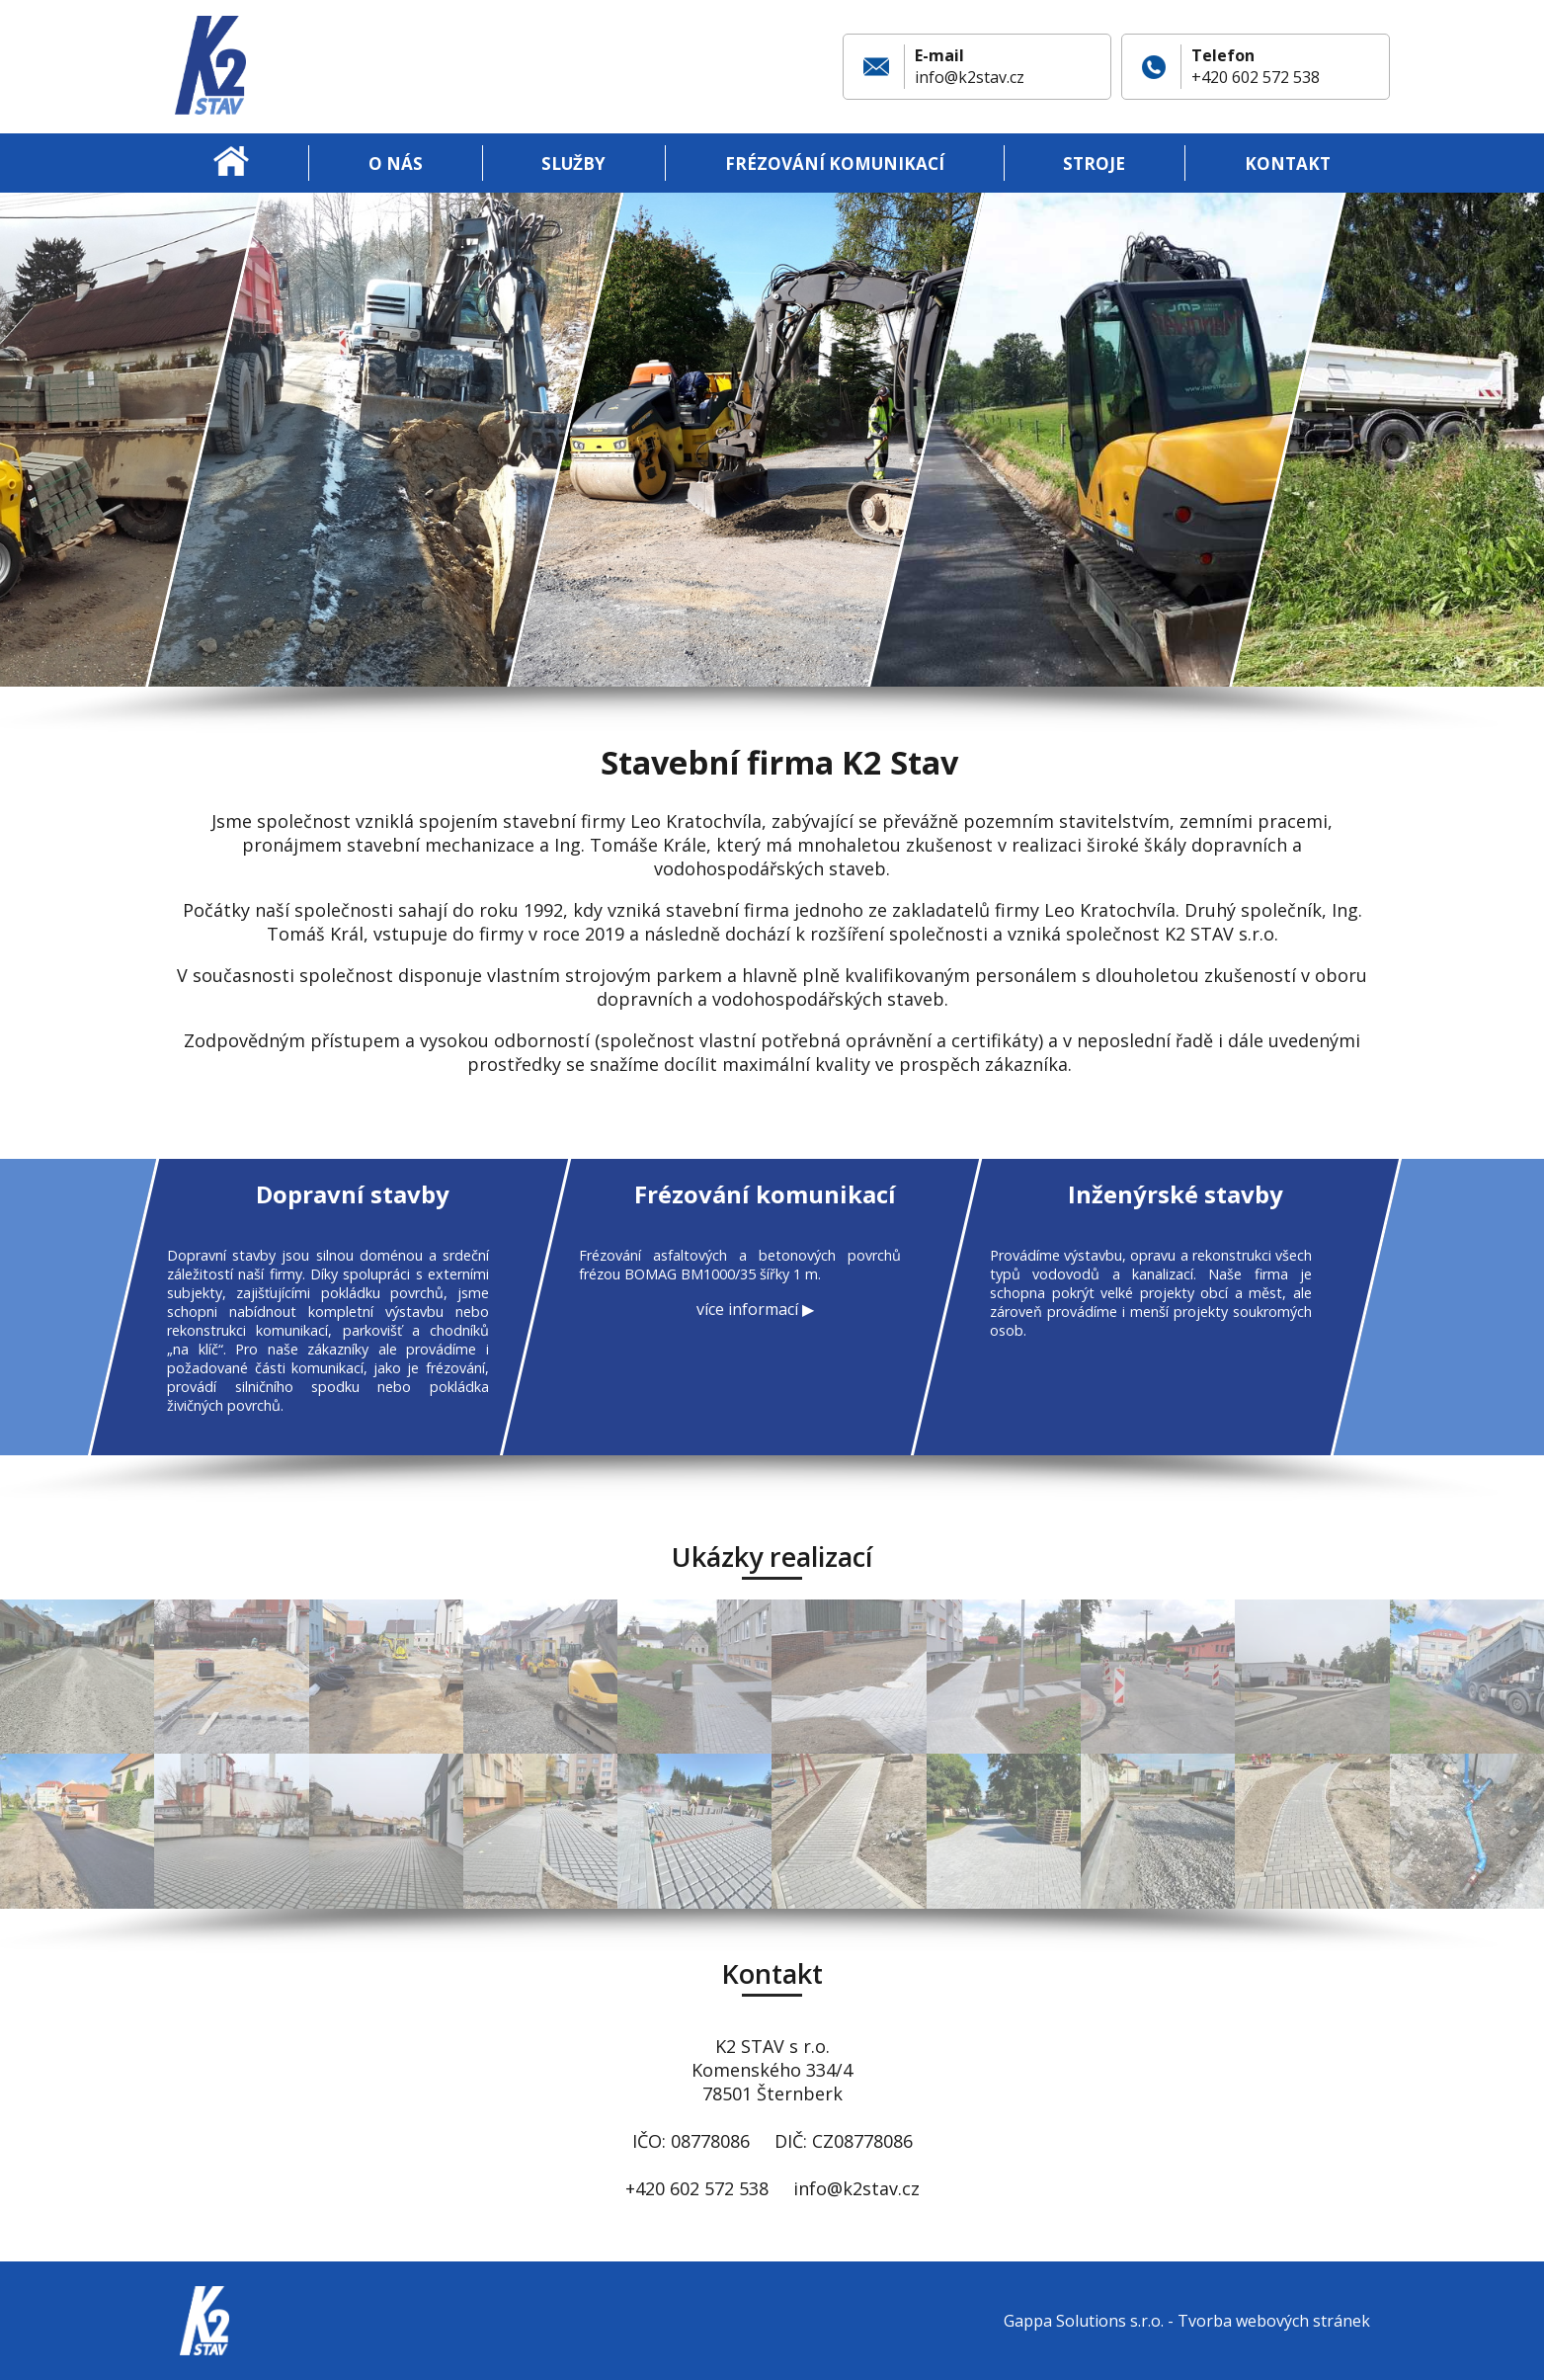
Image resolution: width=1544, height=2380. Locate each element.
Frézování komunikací (834, 163)
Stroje (1094, 163)
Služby (573, 163)
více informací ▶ (754, 1309)
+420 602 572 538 (1255, 77)
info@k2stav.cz (969, 77)
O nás (395, 163)
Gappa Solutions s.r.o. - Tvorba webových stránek (1187, 2321)
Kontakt (1288, 163)
